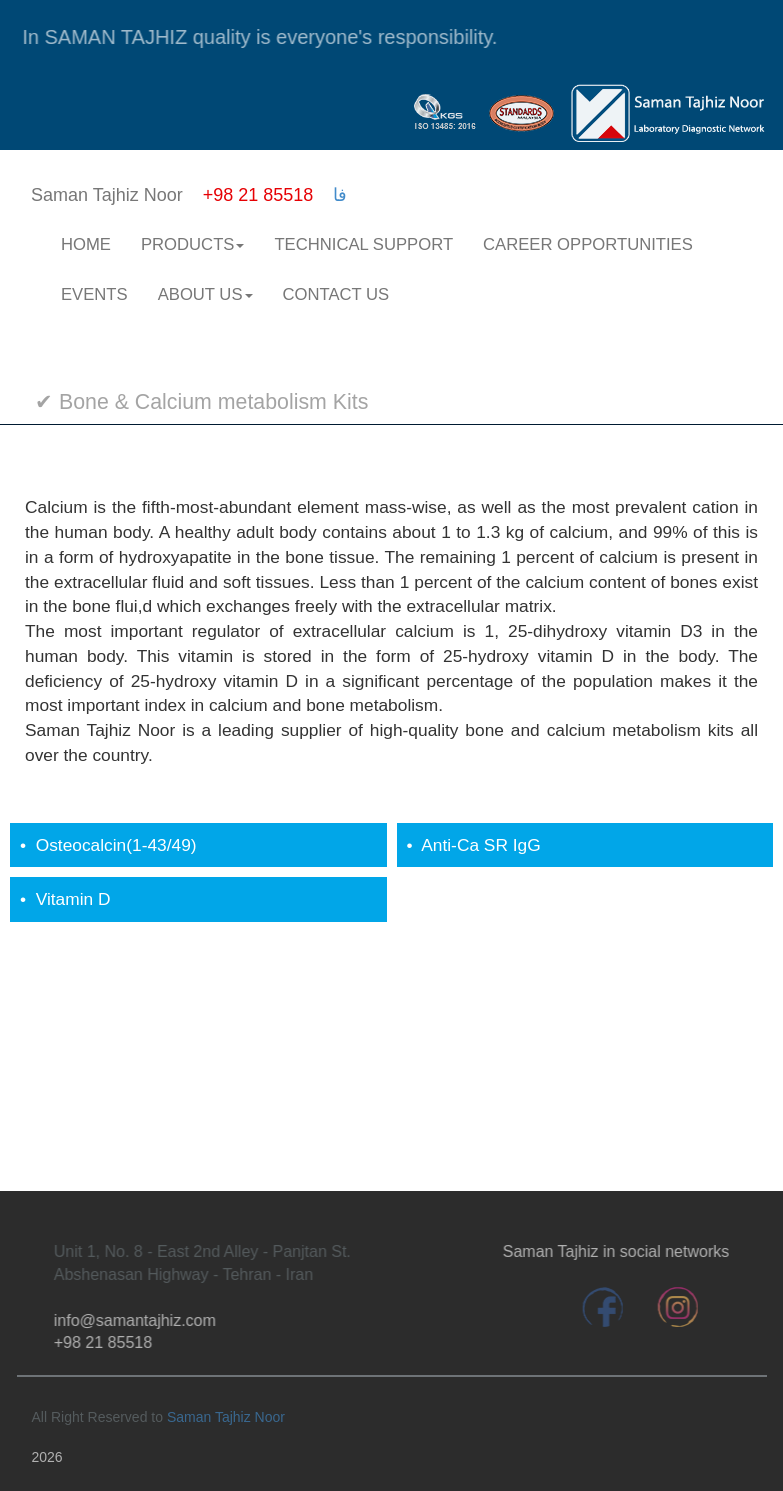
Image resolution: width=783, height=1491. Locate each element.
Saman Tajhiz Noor (226, 1417)
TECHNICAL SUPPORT (363, 244)
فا (340, 195)
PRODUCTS (192, 244)
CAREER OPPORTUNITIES (588, 244)
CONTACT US (336, 294)
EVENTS (94, 294)
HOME (86, 244)
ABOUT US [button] (205, 294)
